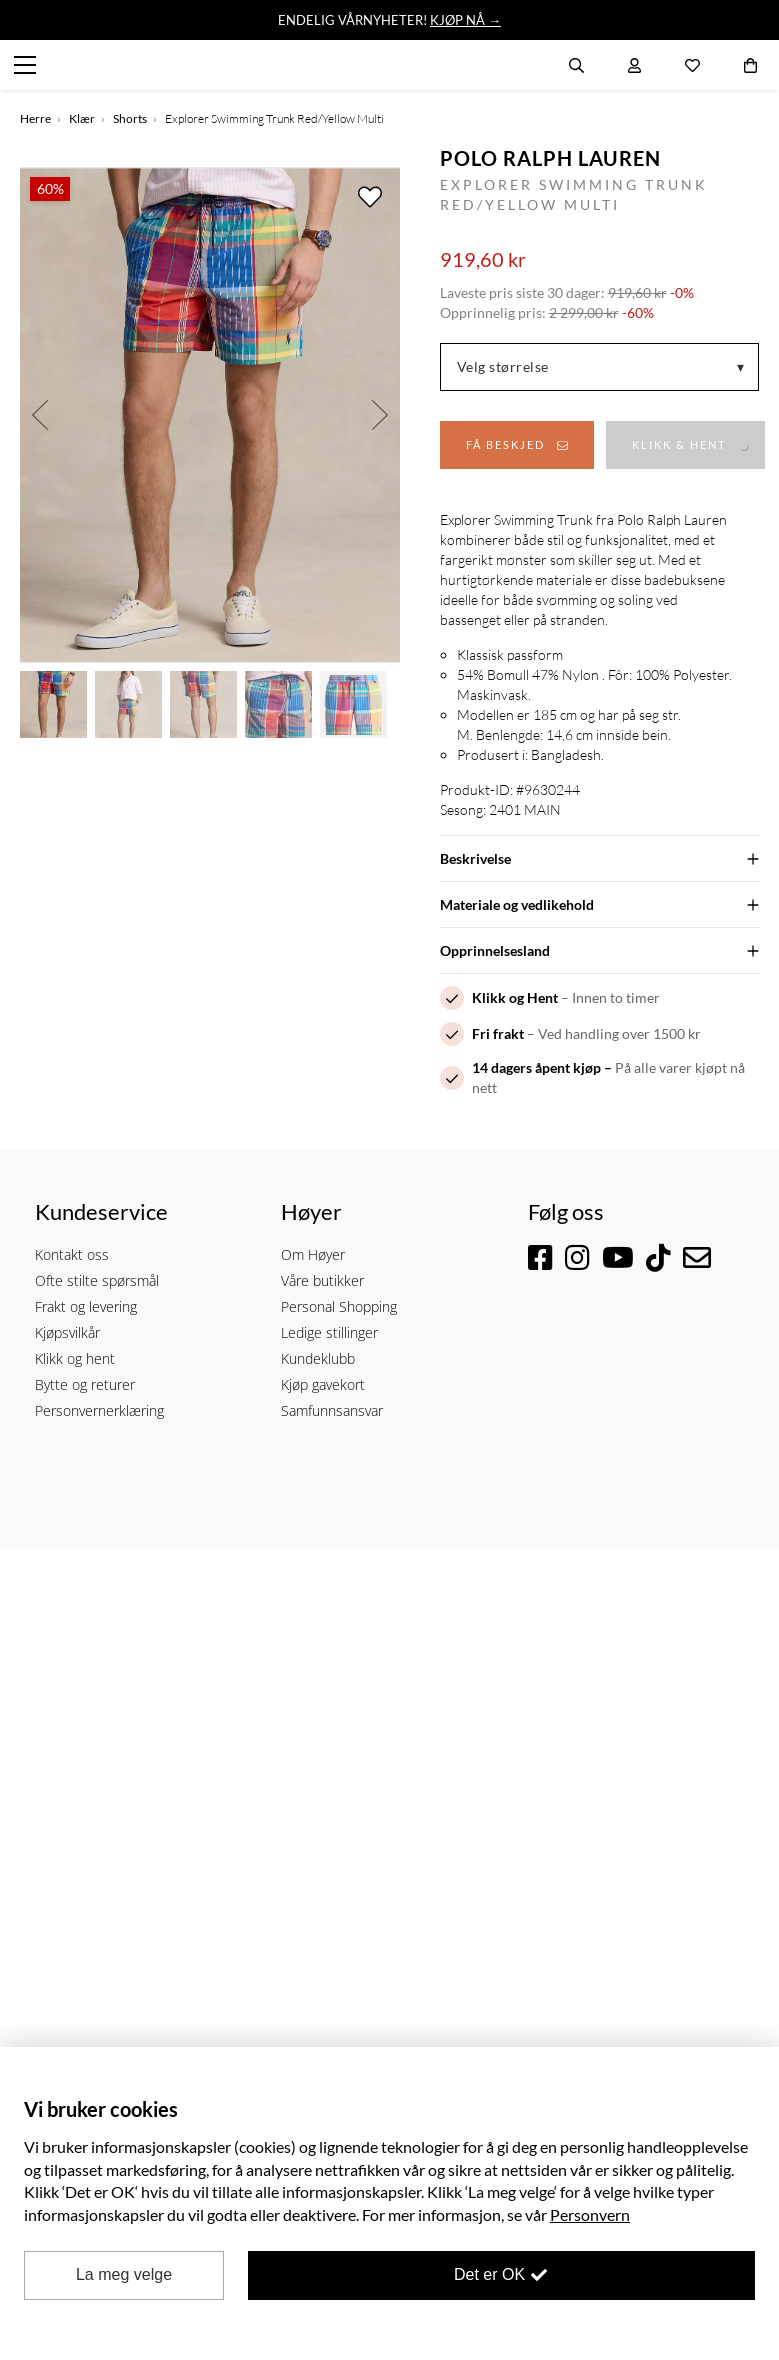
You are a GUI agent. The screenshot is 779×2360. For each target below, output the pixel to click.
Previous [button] (40, 415)
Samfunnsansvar (332, 1410)
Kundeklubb (318, 1358)
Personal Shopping (339, 1306)
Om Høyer (313, 1254)
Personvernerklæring (99, 1410)
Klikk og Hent (515, 997)
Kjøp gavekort (323, 1384)
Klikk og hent (75, 1358)
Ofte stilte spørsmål (97, 1280)
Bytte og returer (85, 1384)
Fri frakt (498, 1033)
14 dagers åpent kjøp (536, 1067)
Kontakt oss (72, 1254)
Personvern (590, 2214)
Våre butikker (322, 1280)
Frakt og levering (86, 1306)
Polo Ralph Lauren (550, 158)
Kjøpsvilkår (67, 1332)
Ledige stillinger (329, 1332)
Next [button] (380, 415)
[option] (210, 415)
